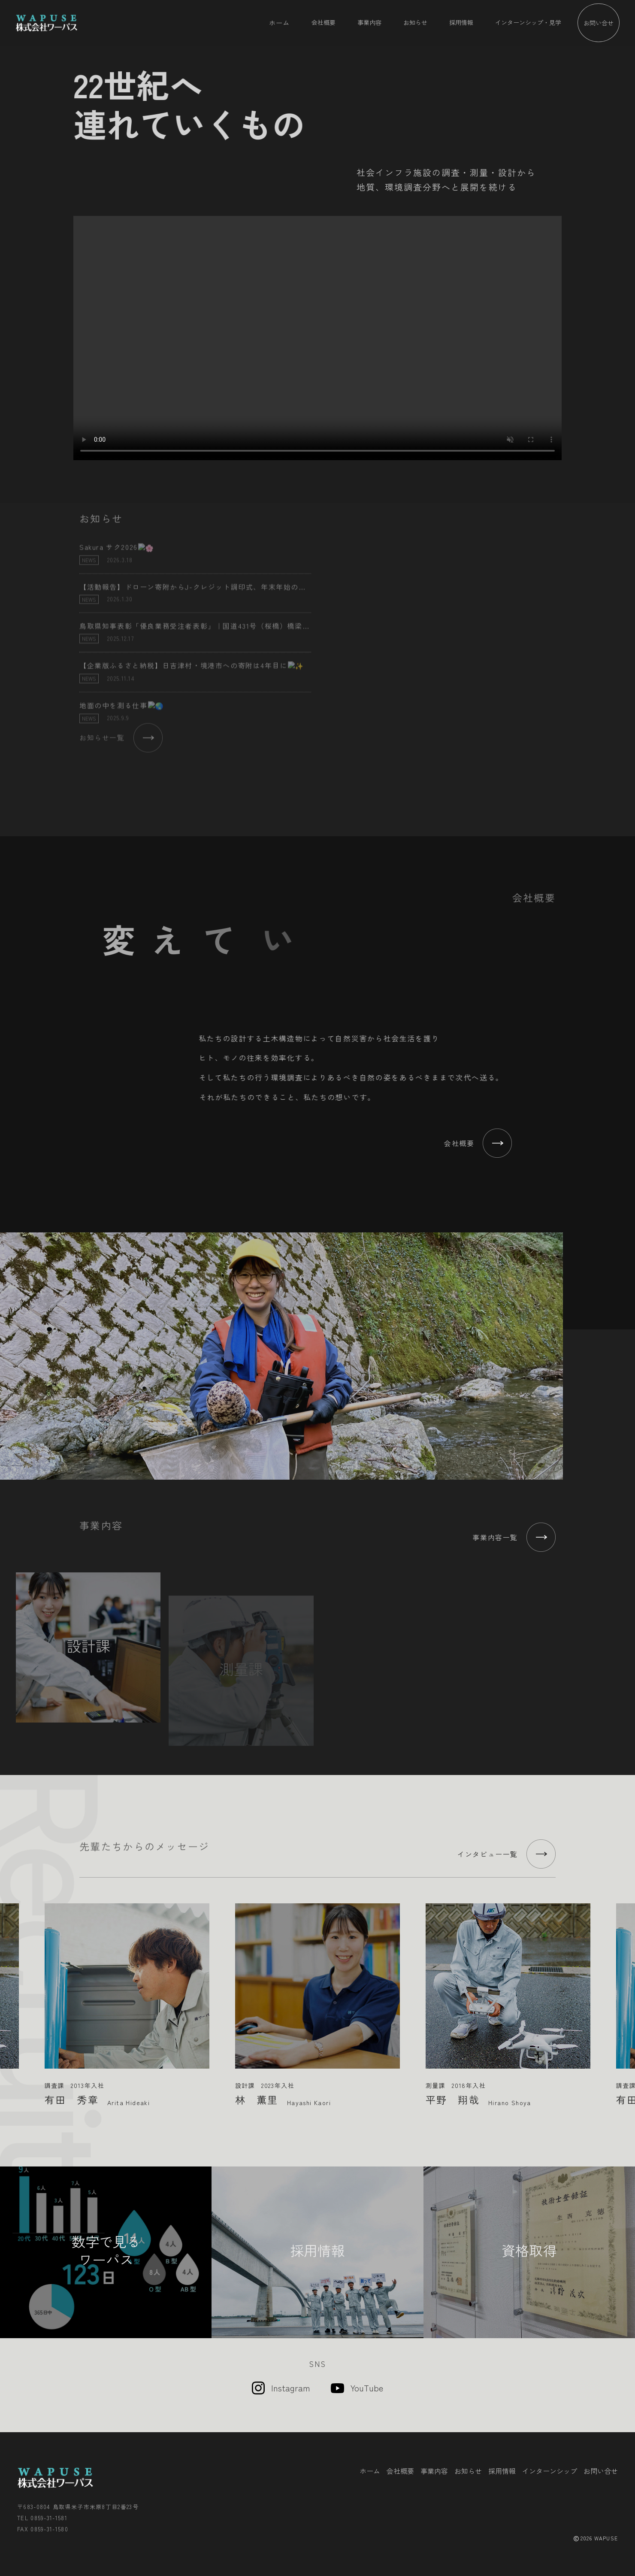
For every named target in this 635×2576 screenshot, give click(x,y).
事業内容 (369, 22)
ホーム (279, 22)
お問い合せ (599, 22)
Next (625, 1998)
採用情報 (461, 22)
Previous (9, 1998)
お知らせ (415, 22)
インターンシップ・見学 (528, 22)
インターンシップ (549, 2471)
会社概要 (323, 22)
